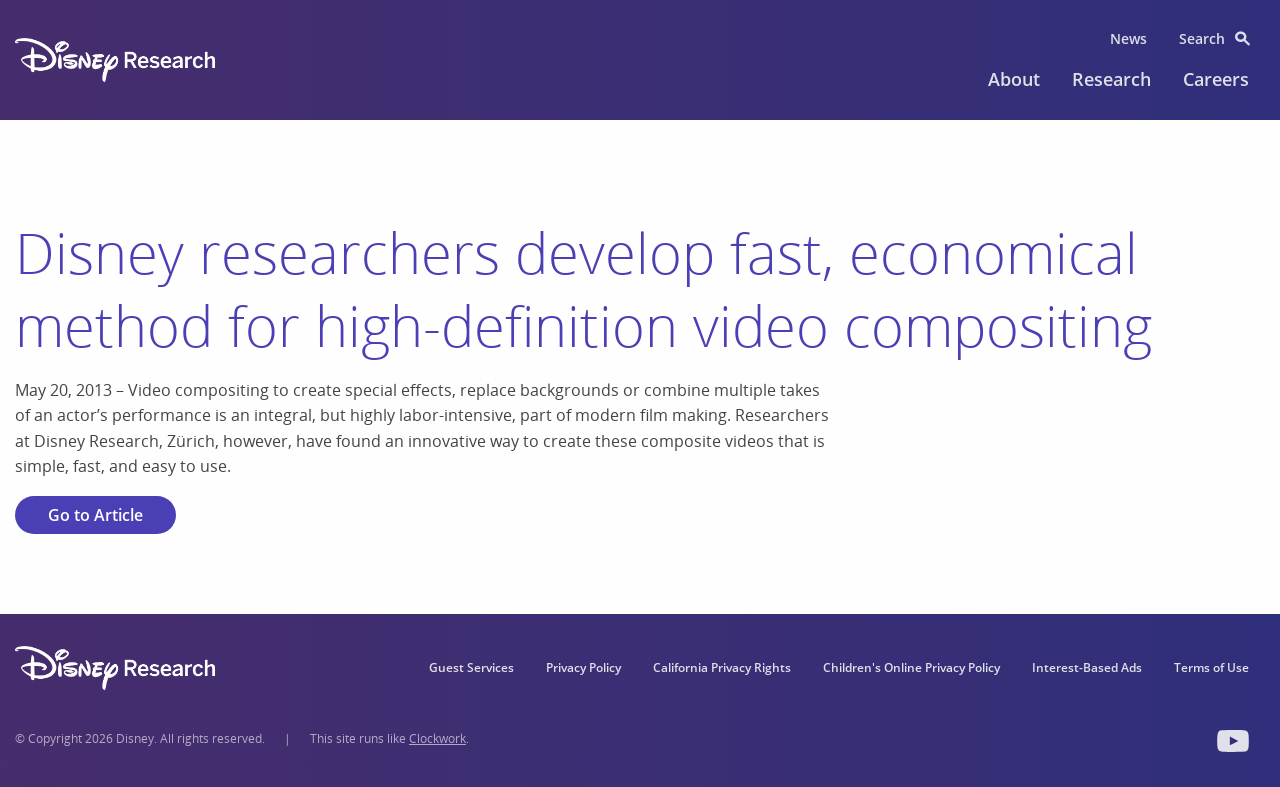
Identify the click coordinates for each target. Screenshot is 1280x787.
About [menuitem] (1014, 79)
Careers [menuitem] (1216, 79)
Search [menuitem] (1202, 38)
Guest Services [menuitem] (471, 667)
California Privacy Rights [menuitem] (722, 667)
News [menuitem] (1128, 38)
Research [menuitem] (1111, 79)
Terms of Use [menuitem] (1211, 667)
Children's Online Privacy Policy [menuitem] (911, 667)
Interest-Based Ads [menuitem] (1087, 667)
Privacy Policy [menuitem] (583, 667)
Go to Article (95, 515)
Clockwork (437, 738)
